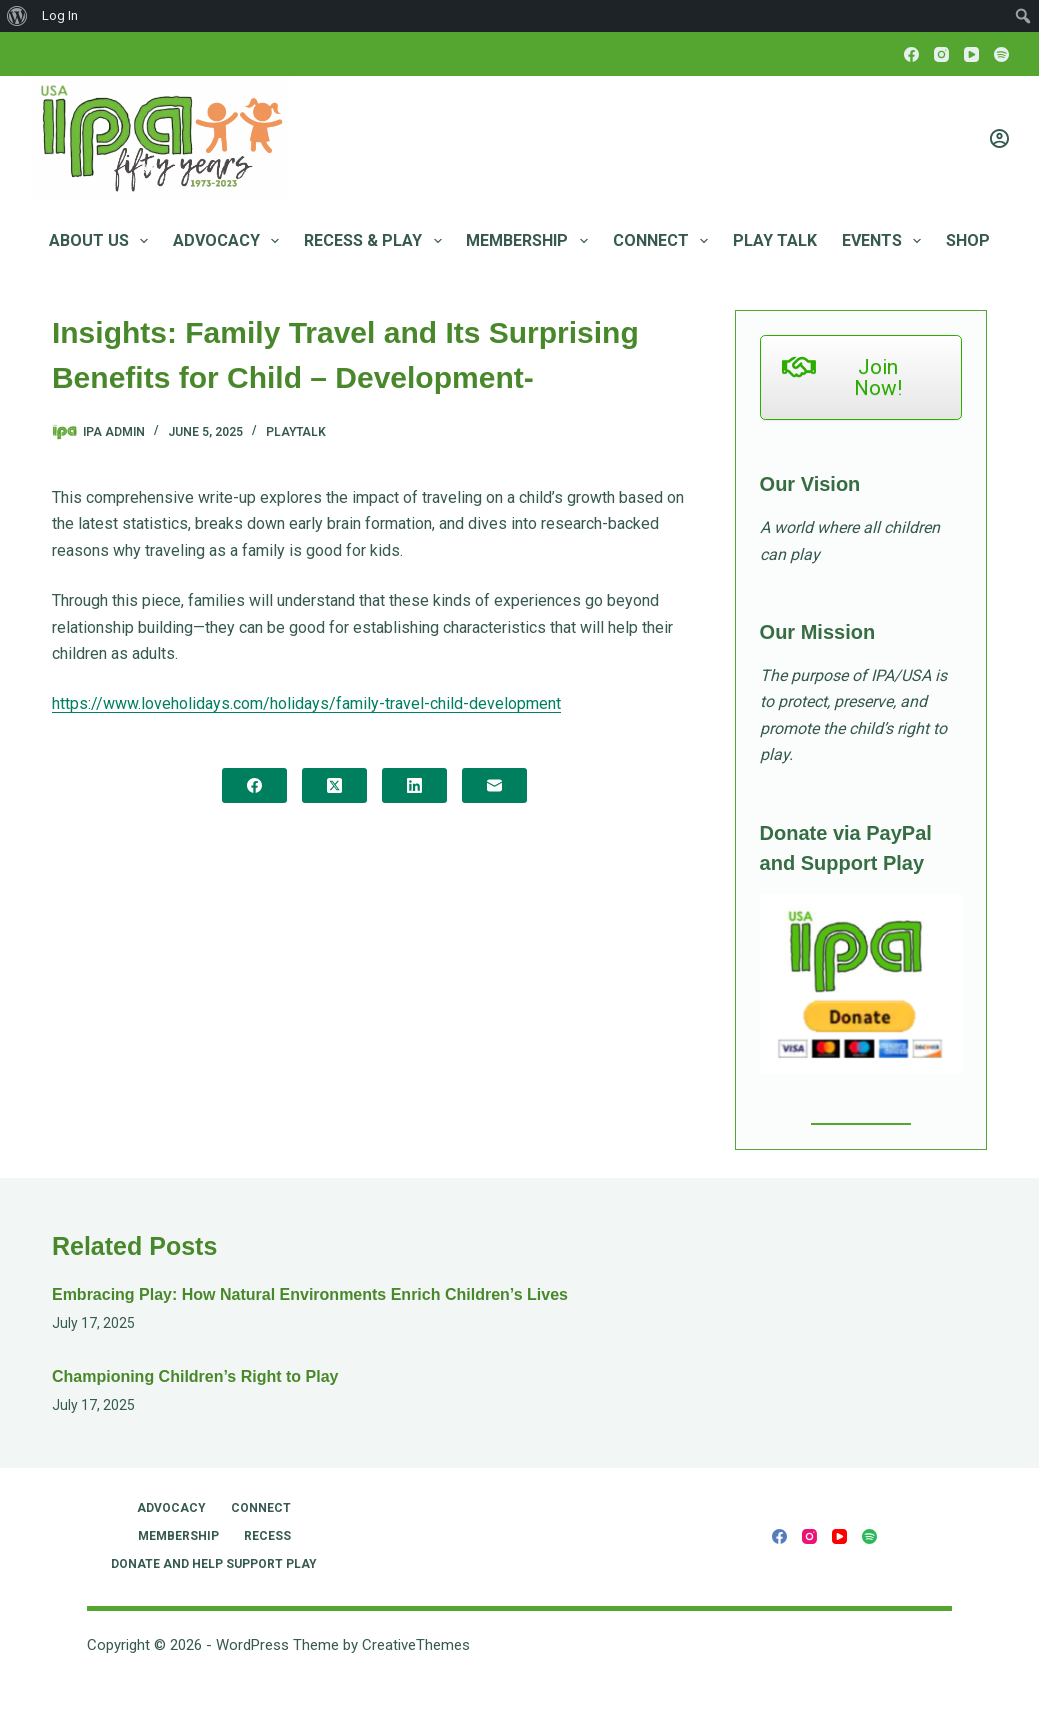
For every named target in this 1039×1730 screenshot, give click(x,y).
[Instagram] (941, 54)
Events (885, 241)
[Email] (494, 785)
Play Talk (775, 240)
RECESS (267, 1536)
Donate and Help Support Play (214, 1564)
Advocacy (230, 241)
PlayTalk (296, 432)
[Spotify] (1001, 54)
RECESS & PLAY (376, 241)
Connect (664, 241)
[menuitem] (17, 16)
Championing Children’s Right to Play (195, 1376)
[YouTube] (971, 54)
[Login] (999, 138)
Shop (968, 240)
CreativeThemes (416, 1645)
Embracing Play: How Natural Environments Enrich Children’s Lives (310, 1294)
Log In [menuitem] (60, 15)
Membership (530, 241)
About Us (102, 241)
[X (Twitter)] (334, 785)
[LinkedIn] (414, 785)
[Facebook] (911, 54)
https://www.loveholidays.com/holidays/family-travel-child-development (306, 703)
